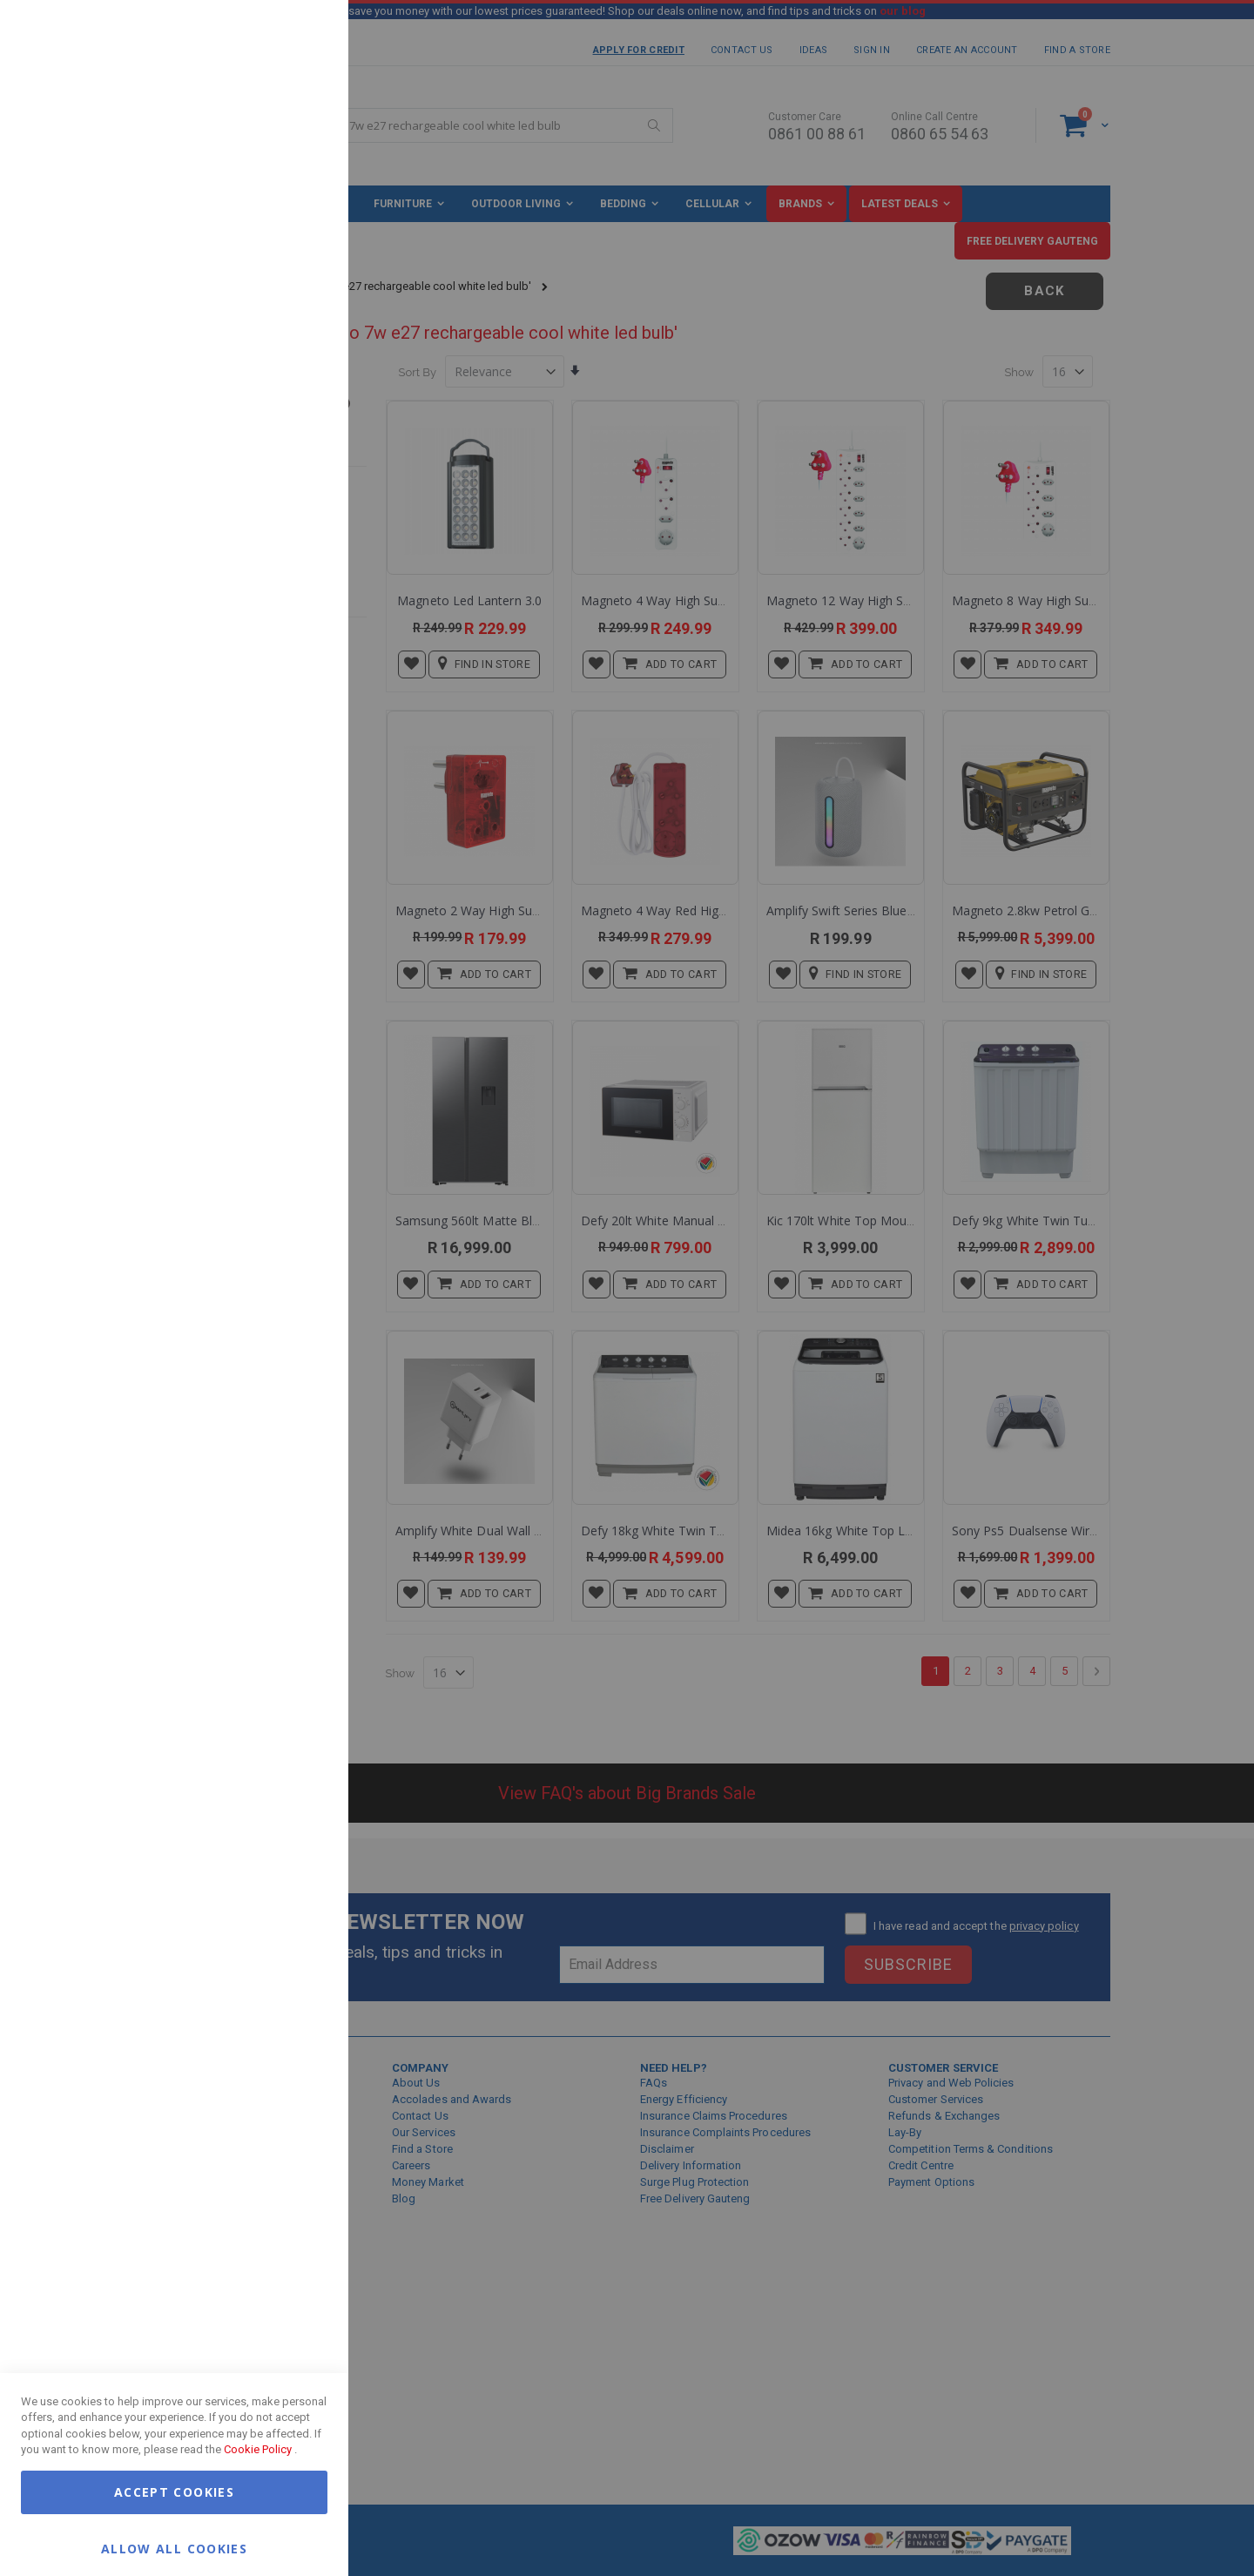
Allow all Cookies (174, 2547)
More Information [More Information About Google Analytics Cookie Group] (278, 526)
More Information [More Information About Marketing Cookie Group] (278, 360)
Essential (300, 34)
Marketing (300, 217)
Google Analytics (300, 435)
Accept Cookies (174, 2492)
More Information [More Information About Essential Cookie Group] (278, 142)
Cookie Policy (258, 2449)
